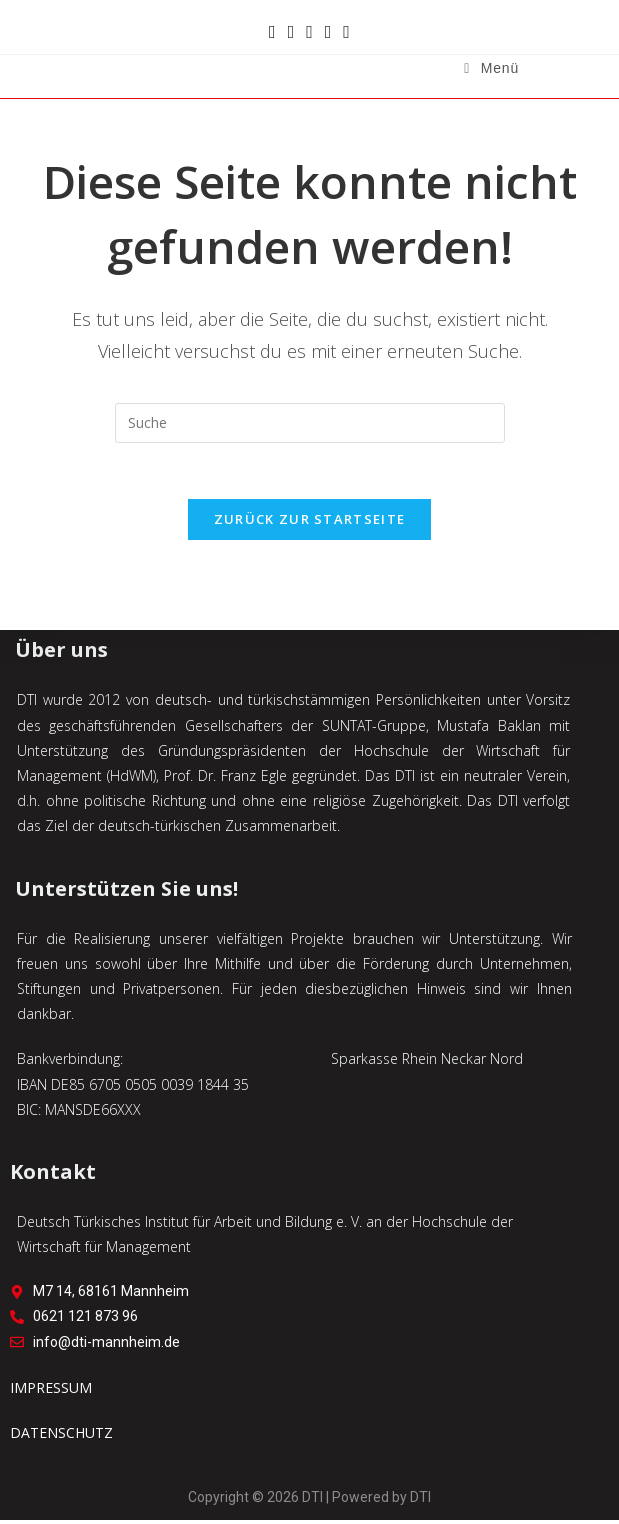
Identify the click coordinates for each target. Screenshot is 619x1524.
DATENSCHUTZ (61, 1435)
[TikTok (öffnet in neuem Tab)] (346, 31)
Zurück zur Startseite (309, 523)
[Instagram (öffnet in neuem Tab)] (291, 31)
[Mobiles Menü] (491, 68)
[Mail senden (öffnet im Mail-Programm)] (328, 31)
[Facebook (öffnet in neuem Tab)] (272, 31)
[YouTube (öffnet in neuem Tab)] (309, 31)
